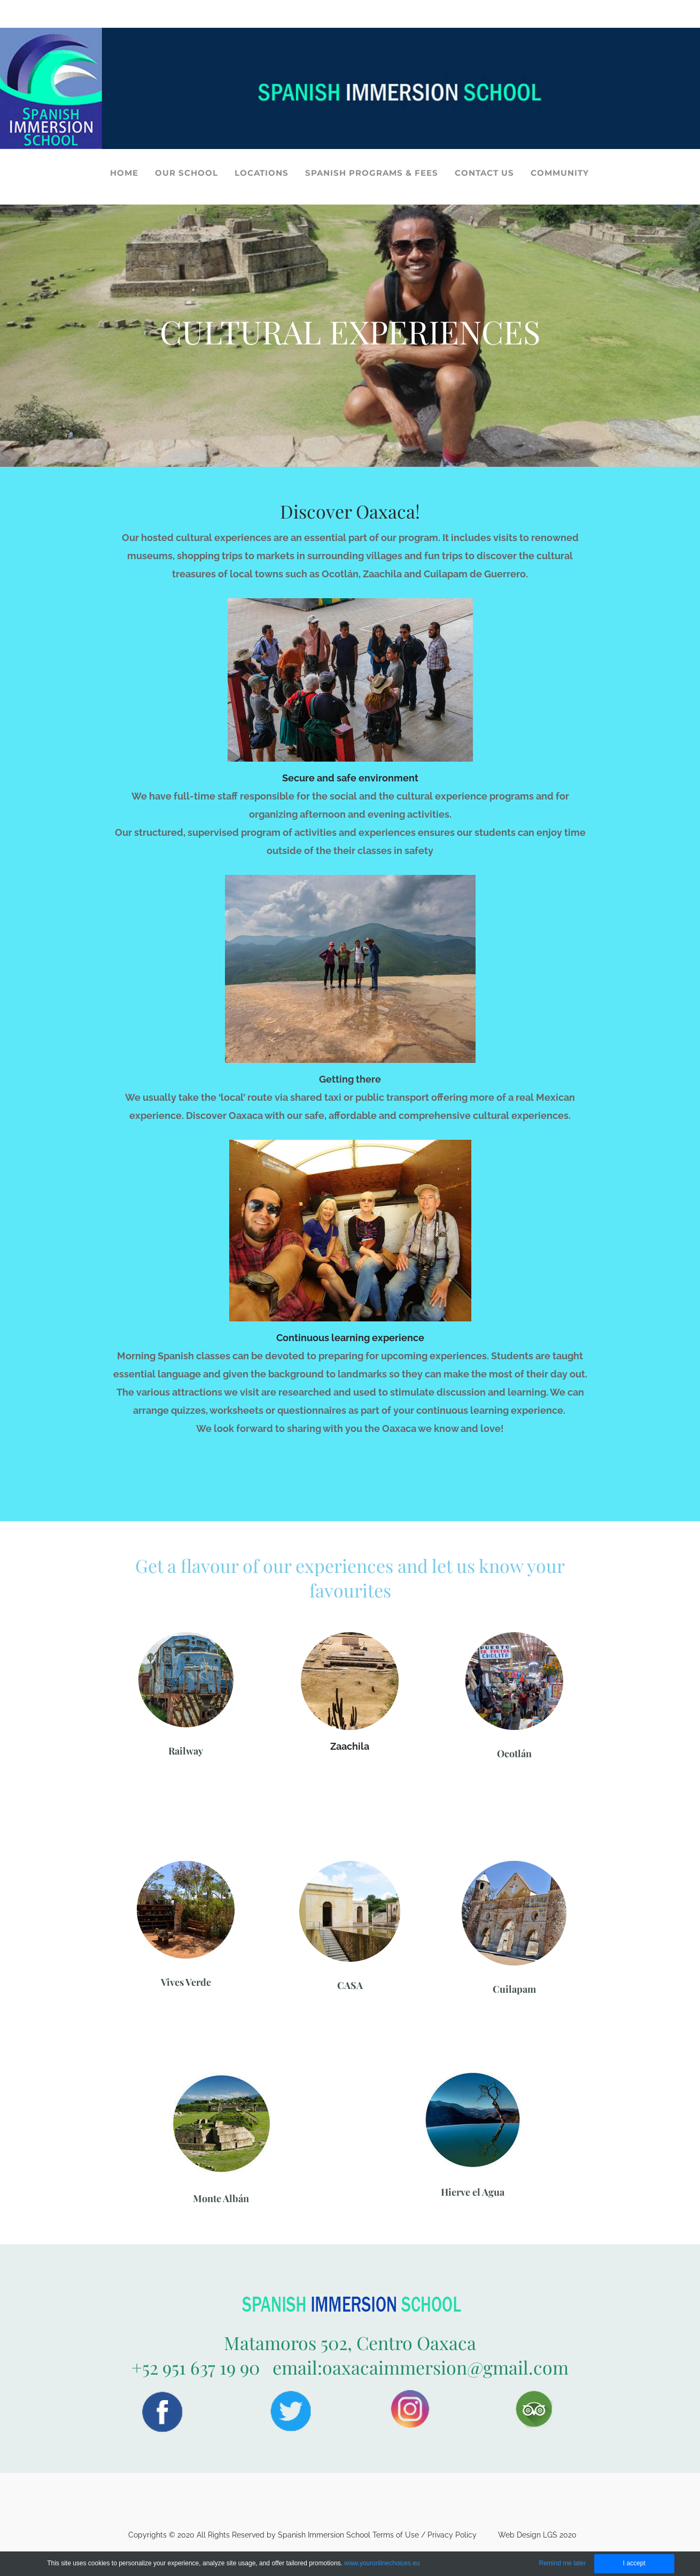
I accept (634, 2563)
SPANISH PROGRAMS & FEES (371, 173)
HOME (124, 173)
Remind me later (562, 2563)
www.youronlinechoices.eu (381, 2563)
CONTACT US (484, 173)
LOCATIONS (262, 173)
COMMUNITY (560, 173)
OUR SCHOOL (186, 173)
